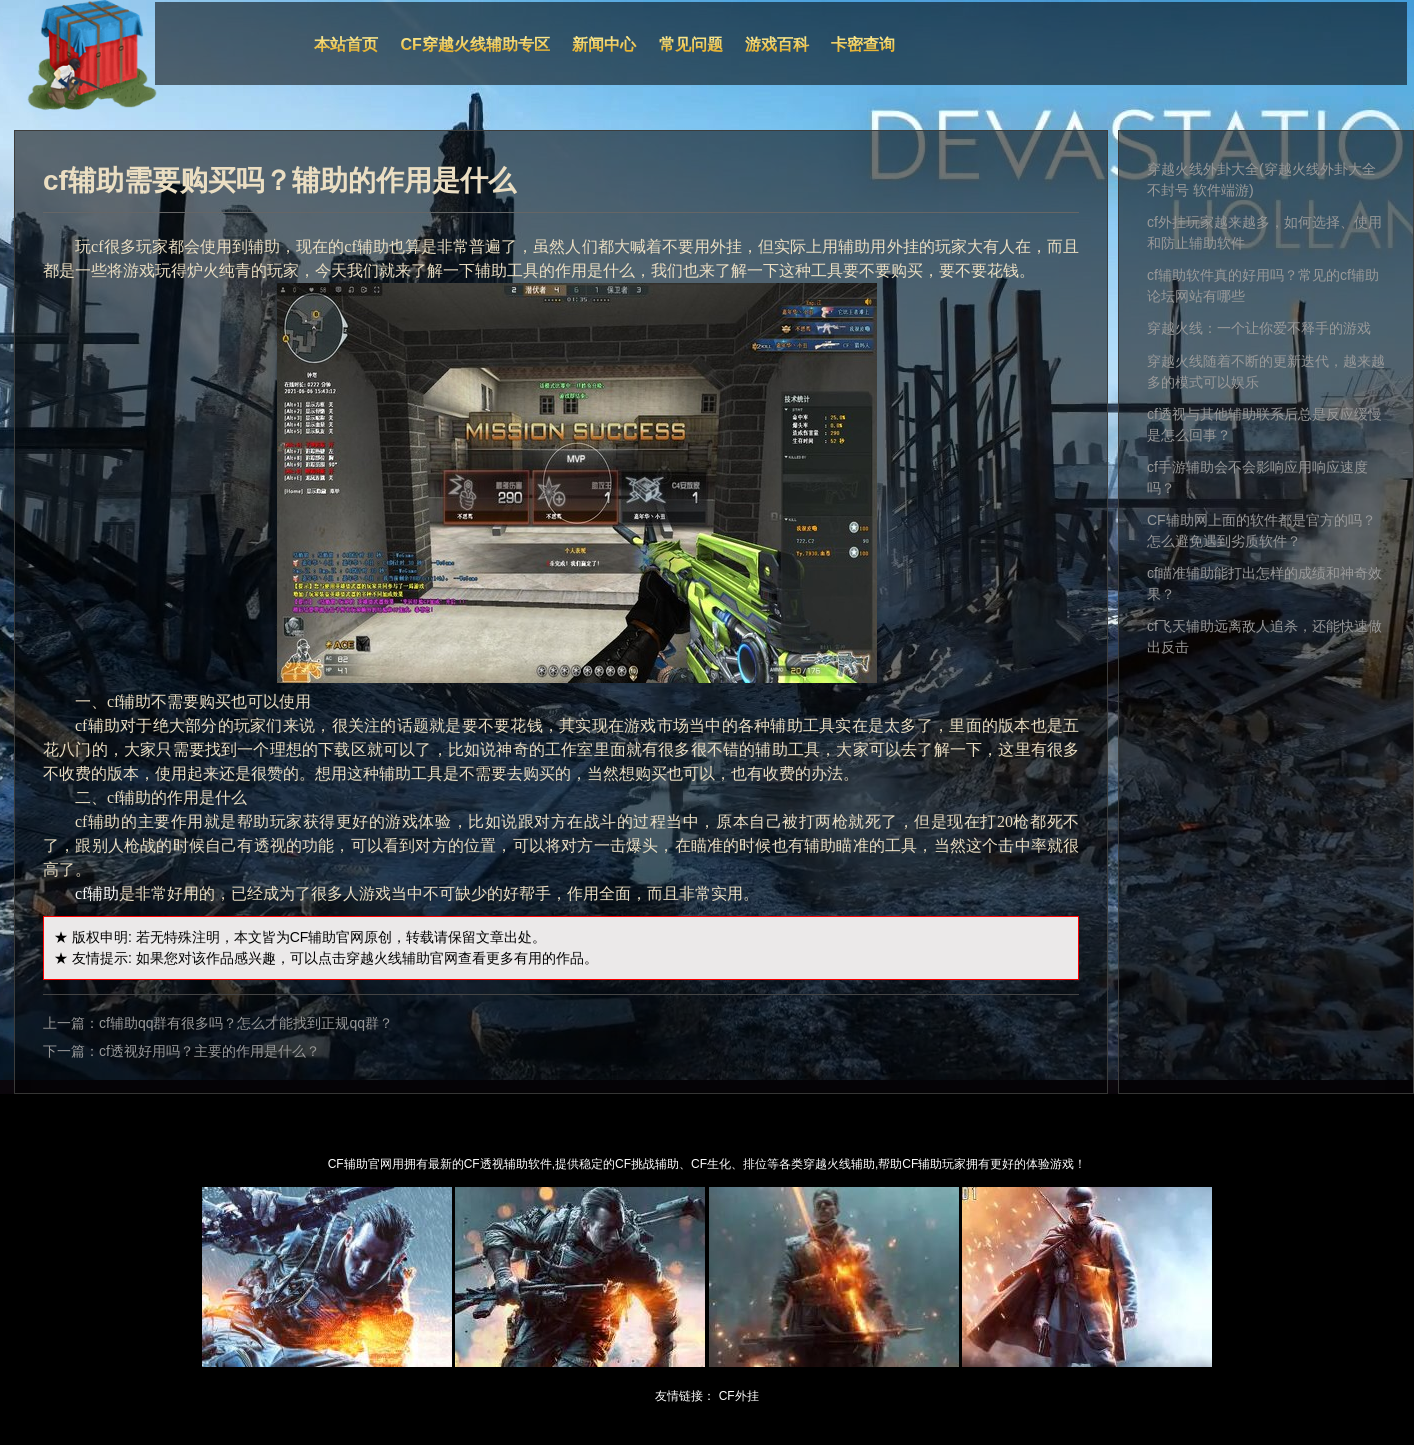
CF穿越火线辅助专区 (475, 44)
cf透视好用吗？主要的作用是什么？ (209, 1051)
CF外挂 (739, 1396)
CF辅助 (313, 937)
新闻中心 (604, 44)
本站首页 (346, 44)
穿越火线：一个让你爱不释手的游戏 (1259, 328)
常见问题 (691, 44)
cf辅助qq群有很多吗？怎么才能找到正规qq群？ (246, 1023)
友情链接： (685, 1396)
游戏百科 (777, 44)
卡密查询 (863, 44)
